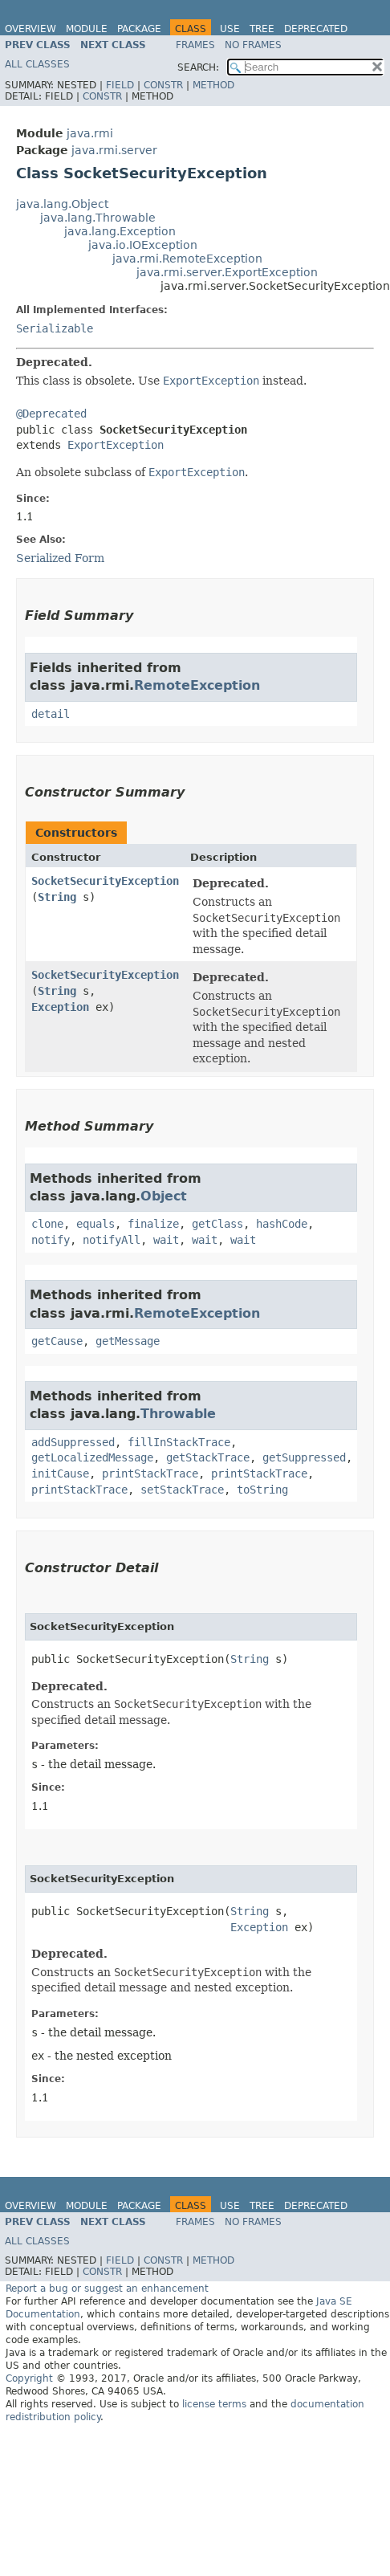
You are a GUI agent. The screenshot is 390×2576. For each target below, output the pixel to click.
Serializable (54, 328)
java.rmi (90, 133)
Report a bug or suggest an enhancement (107, 2288)
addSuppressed (73, 1442)
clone (47, 1223)
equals (95, 1223)
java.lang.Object (62, 204)
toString (262, 1489)
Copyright (29, 2378)
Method (213, 85)
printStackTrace (150, 1473)
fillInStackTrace (179, 1442)
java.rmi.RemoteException (187, 258)
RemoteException (197, 685)
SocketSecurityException (105, 880)
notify (50, 1239)
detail (50, 713)
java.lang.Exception (120, 231)
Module (87, 29)
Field (120, 85)
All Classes (37, 64)
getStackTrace (208, 1457)
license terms (214, 2404)
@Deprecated (51, 413)
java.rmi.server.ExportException (227, 272)
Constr (163, 85)
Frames (195, 45)
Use (230, 29)
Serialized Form (60, 558)
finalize (153, 1223)
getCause (57, 1341)
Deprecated (315, 29)
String (57, 897)
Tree (262, 29)
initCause (60, 1473)
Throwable (178, 1413)
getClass (217, 1223)
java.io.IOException (142, 244)
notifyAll (111, 1239)
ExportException (115, 444)
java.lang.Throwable (98, 217)
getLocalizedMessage (92, 1457)
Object (163, 1196)
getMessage (127, 1341)
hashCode (281, 1223)
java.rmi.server (114, 150)
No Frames (253, 45)
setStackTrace (182, 1489)
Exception (60, 1007)
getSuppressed (304, 1457)
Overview (30, 29)
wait (166, 1239)
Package (139, 29)
